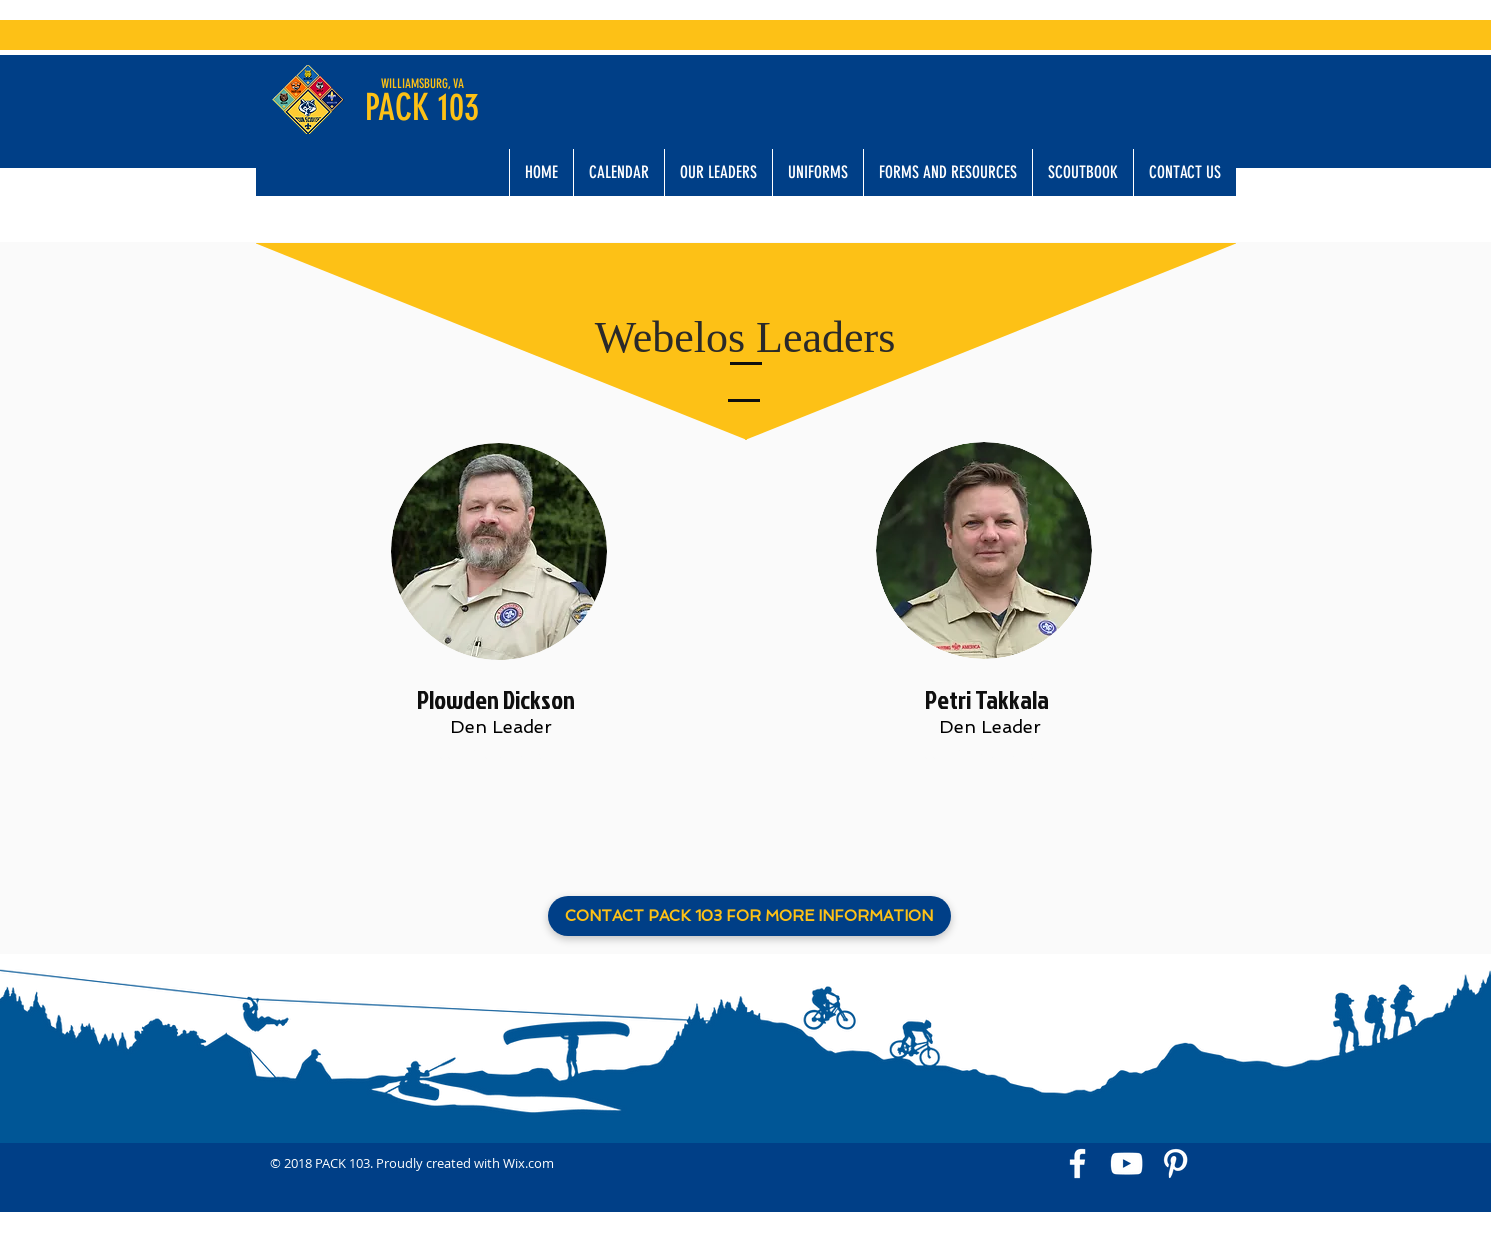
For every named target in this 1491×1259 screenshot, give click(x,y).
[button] (718, 172)
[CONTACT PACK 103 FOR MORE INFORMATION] (749, 916)
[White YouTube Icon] (1126, 1163)
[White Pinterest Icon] (1175, 1163)
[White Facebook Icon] (1077, 1163)
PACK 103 (422, 107)
